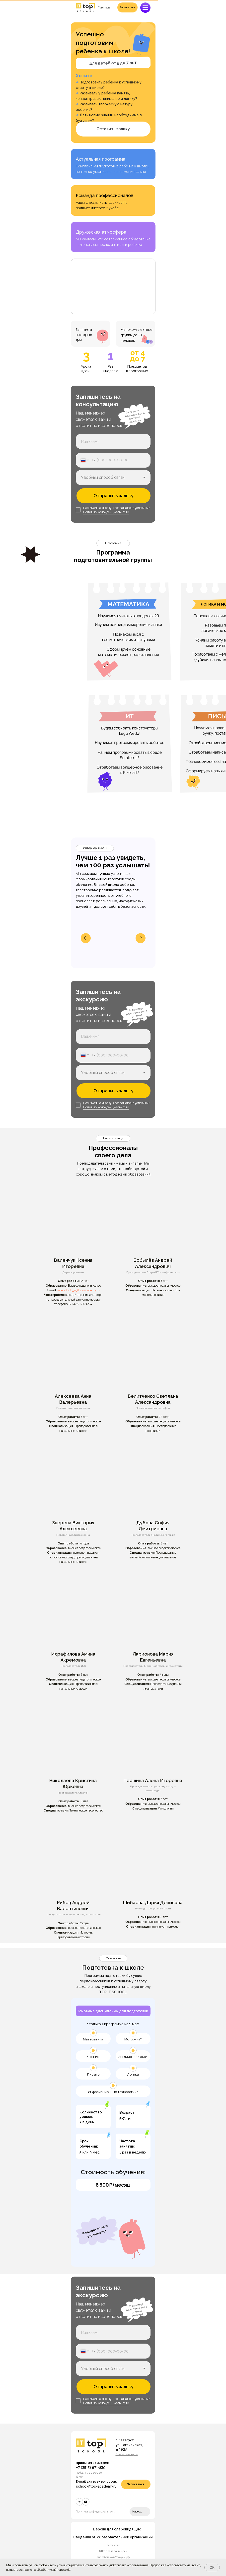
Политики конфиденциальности (106, 512)
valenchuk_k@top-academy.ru (78, 1290)
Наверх (137, 2511)
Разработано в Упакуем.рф (113, 2557)
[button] (127, 7)
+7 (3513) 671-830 (90, 2467)
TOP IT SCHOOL (113, 1992)
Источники (113, 2545)
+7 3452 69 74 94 (80, 1304)
